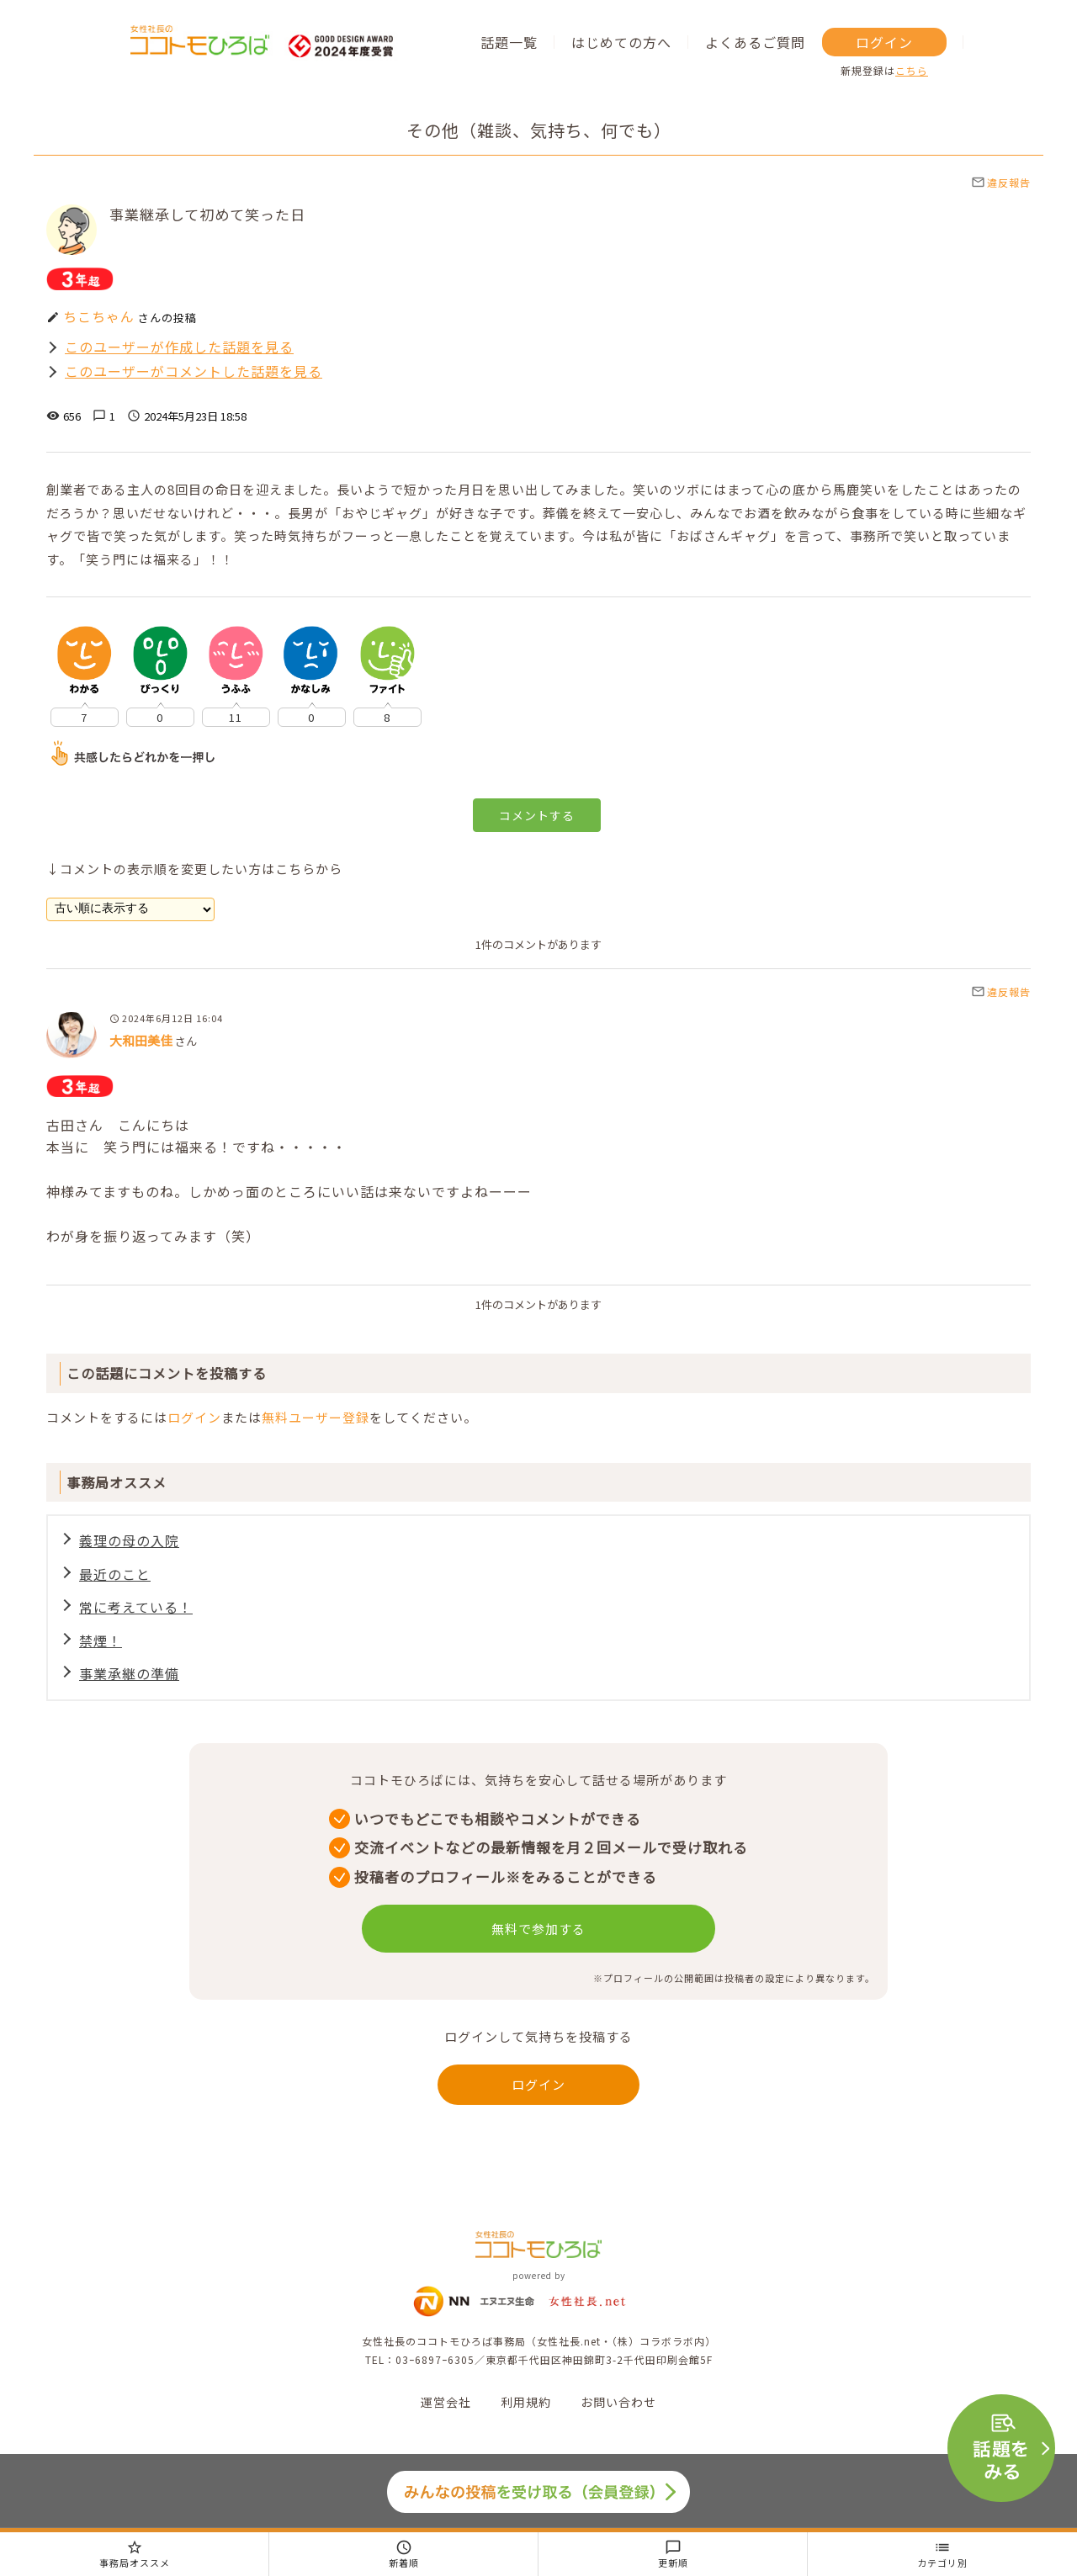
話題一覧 (509, 42)
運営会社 (446, 2402)
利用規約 (526, 2402)
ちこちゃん (99, 316)
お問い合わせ (618, 2402)
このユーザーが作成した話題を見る (179, 347)
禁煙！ (100, 1640)
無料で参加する (538, 1928)
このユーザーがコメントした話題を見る (193, 371)
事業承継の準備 (129, 1673)
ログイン (884, 42)
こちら (911, 70)
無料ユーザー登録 (315, 1417)
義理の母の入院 (129, 1540)
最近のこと (115, 1574)
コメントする (537, 815)
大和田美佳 (140, 1040)
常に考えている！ (136, 1607)
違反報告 (1001, 182)
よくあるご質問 (755, 42)
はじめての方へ (621, 42)
